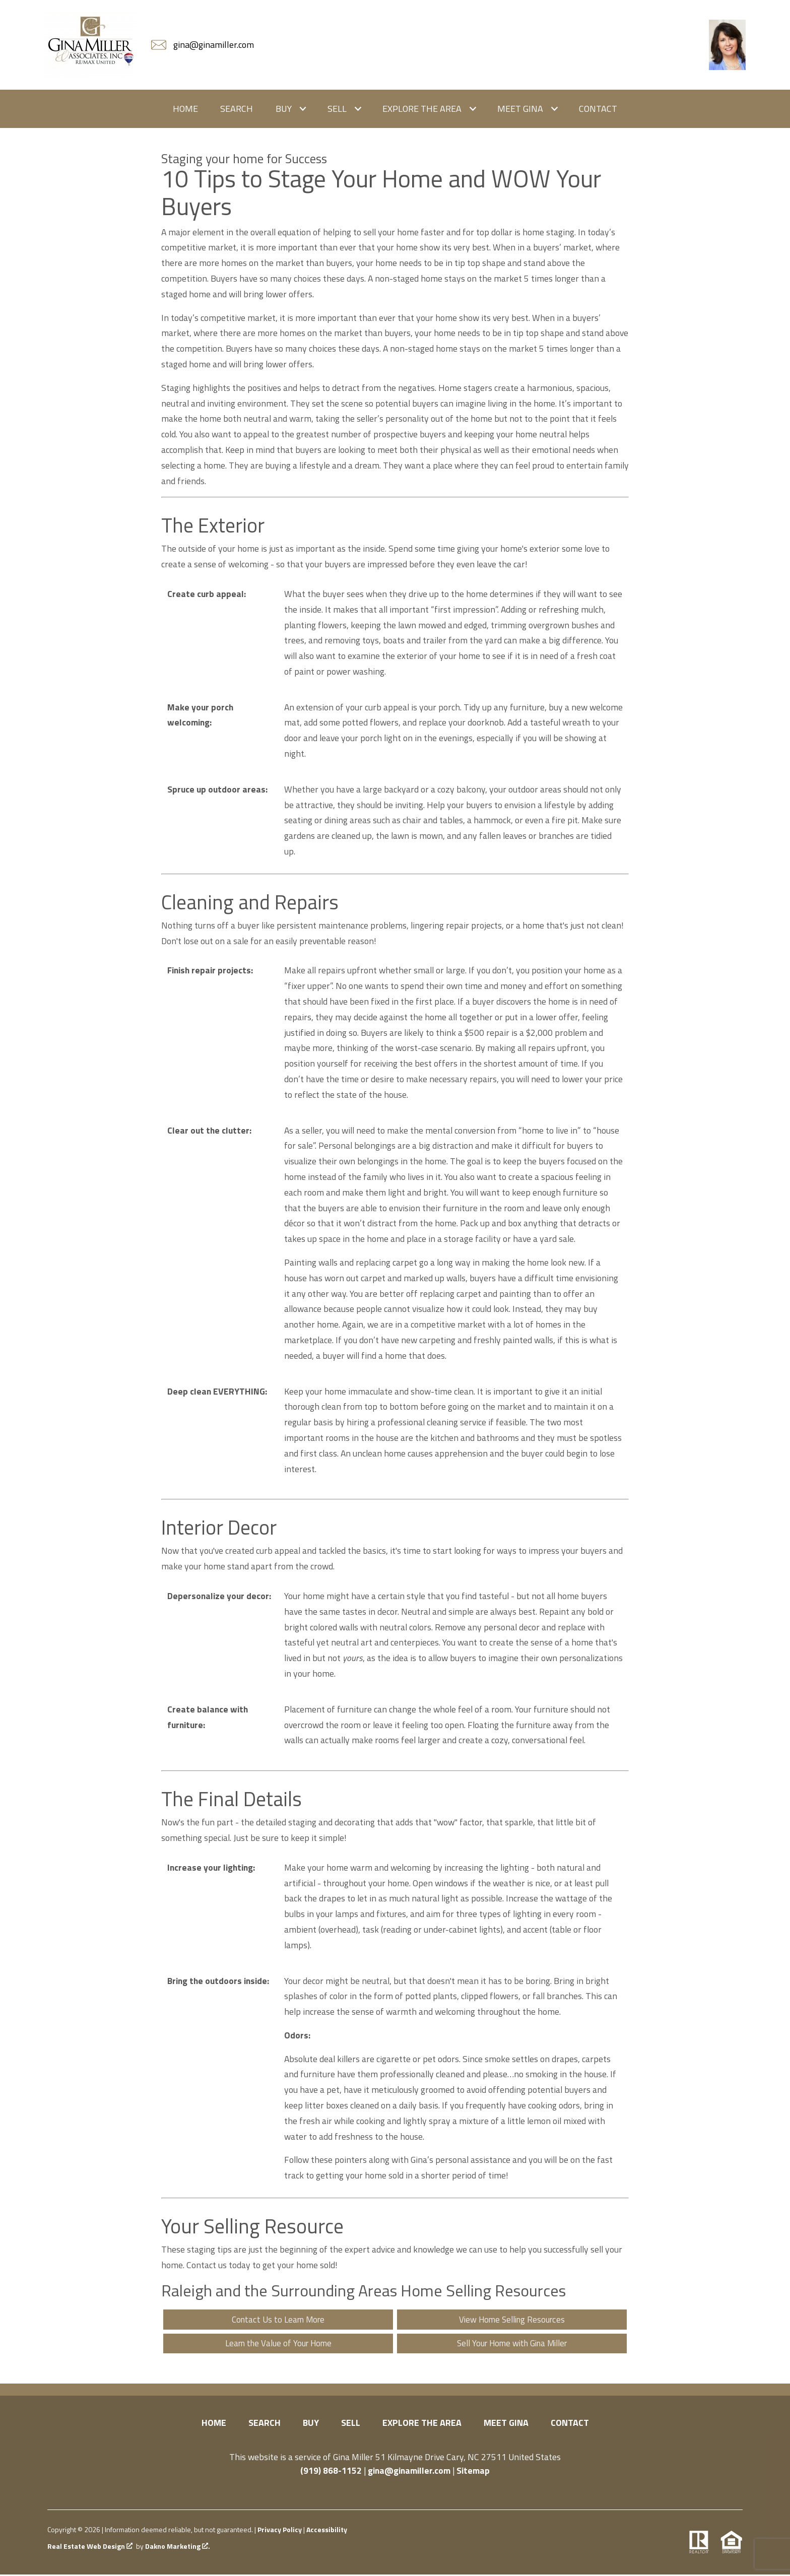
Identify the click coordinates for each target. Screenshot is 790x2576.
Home (185, 108)
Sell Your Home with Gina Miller (511, 2344)
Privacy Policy (279, 2531)
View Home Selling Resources (512, 2320)
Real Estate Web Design (90, 2548)
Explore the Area (422, 2424)
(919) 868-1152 (331, 2472)
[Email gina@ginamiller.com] (203, 44)
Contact (598, 108)
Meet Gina (506, 2424)
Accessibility (326, 2531)
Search (236, 108)
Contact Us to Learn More (278, 2320)
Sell (350, 2424)
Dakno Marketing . (177, 2548)
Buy (311, 2424)
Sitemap (473, 2472)
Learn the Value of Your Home (278, 2344)
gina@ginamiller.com (409, 2472)
